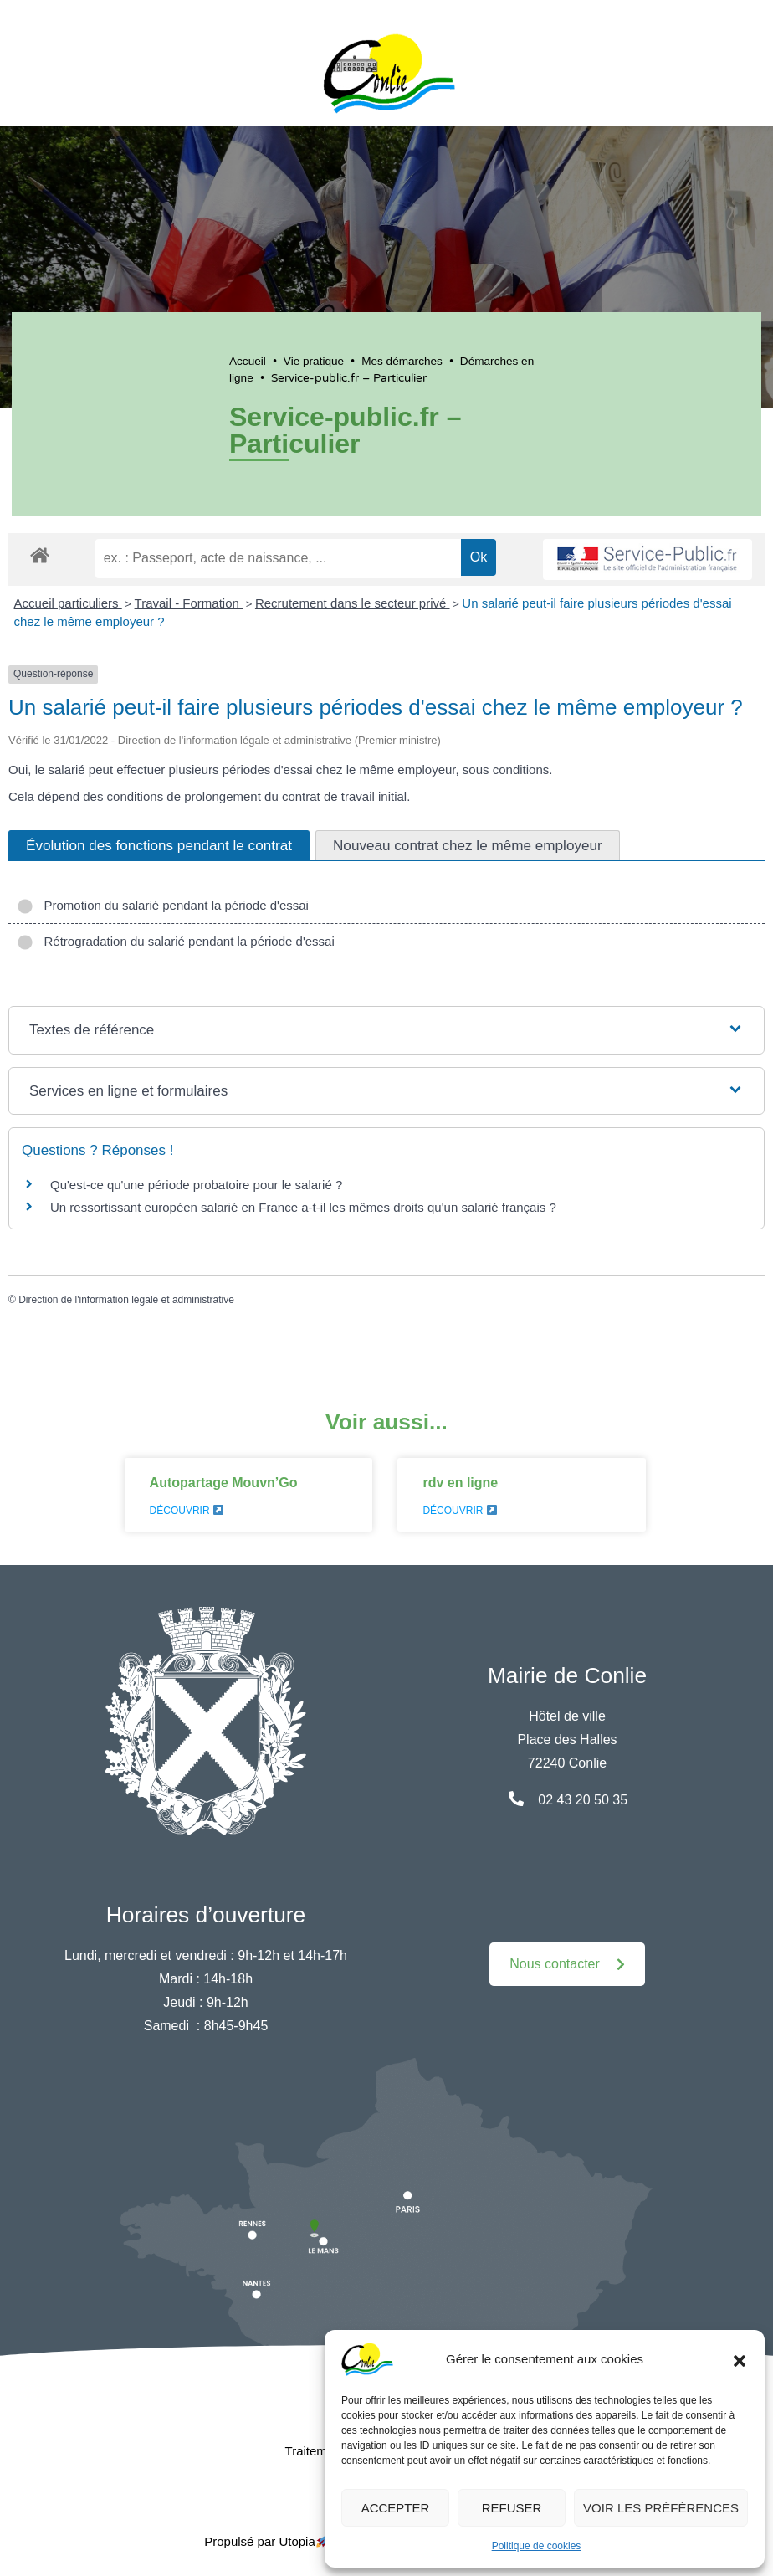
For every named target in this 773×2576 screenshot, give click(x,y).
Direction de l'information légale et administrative (126, 1300)
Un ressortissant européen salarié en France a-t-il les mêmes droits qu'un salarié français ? (303, 1207)
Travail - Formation (189, 603)
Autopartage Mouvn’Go (224, 1482)
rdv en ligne (460, 1482)
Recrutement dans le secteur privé (352, 603)
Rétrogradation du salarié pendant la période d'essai (176, 941)
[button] (739, 2359)
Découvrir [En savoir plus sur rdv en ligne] (459, 1510)
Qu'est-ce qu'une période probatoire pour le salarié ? (196, 1185)
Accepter (395, 2508)
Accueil (247, 361)
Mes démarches (402, 361)
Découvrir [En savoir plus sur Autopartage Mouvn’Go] (186, 1510)
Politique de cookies (536, 2546)
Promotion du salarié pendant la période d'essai (163, 905)
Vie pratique (314, 361)
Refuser (512, 2508)
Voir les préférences (661, 2508)
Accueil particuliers (68, 603)
